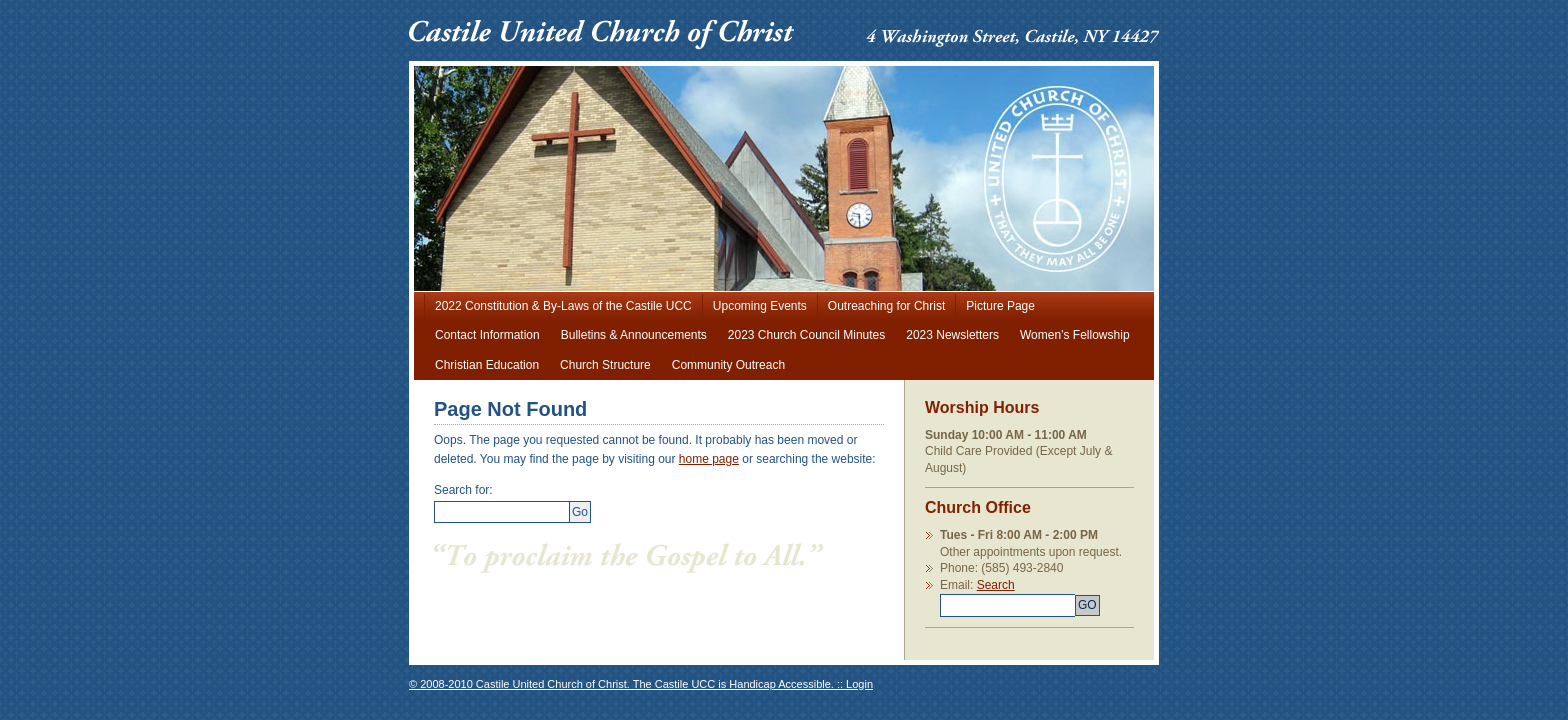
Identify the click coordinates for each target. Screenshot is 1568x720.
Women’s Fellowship (1075, 335)
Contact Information (487, 335)
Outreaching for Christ (886, 306)
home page (709, 459)
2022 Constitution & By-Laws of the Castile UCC (563, 306)
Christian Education (487, 365)
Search (1037, 597)
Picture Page (1000, 306)
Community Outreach (728, 365)
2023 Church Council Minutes (806, 335)
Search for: (463, 490)
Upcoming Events (760, 306)
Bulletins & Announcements (634, 335)
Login (859, 684)
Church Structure (605, 365)
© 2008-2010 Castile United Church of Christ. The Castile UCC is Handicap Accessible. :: (627, 684)
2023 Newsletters (952, 335)
